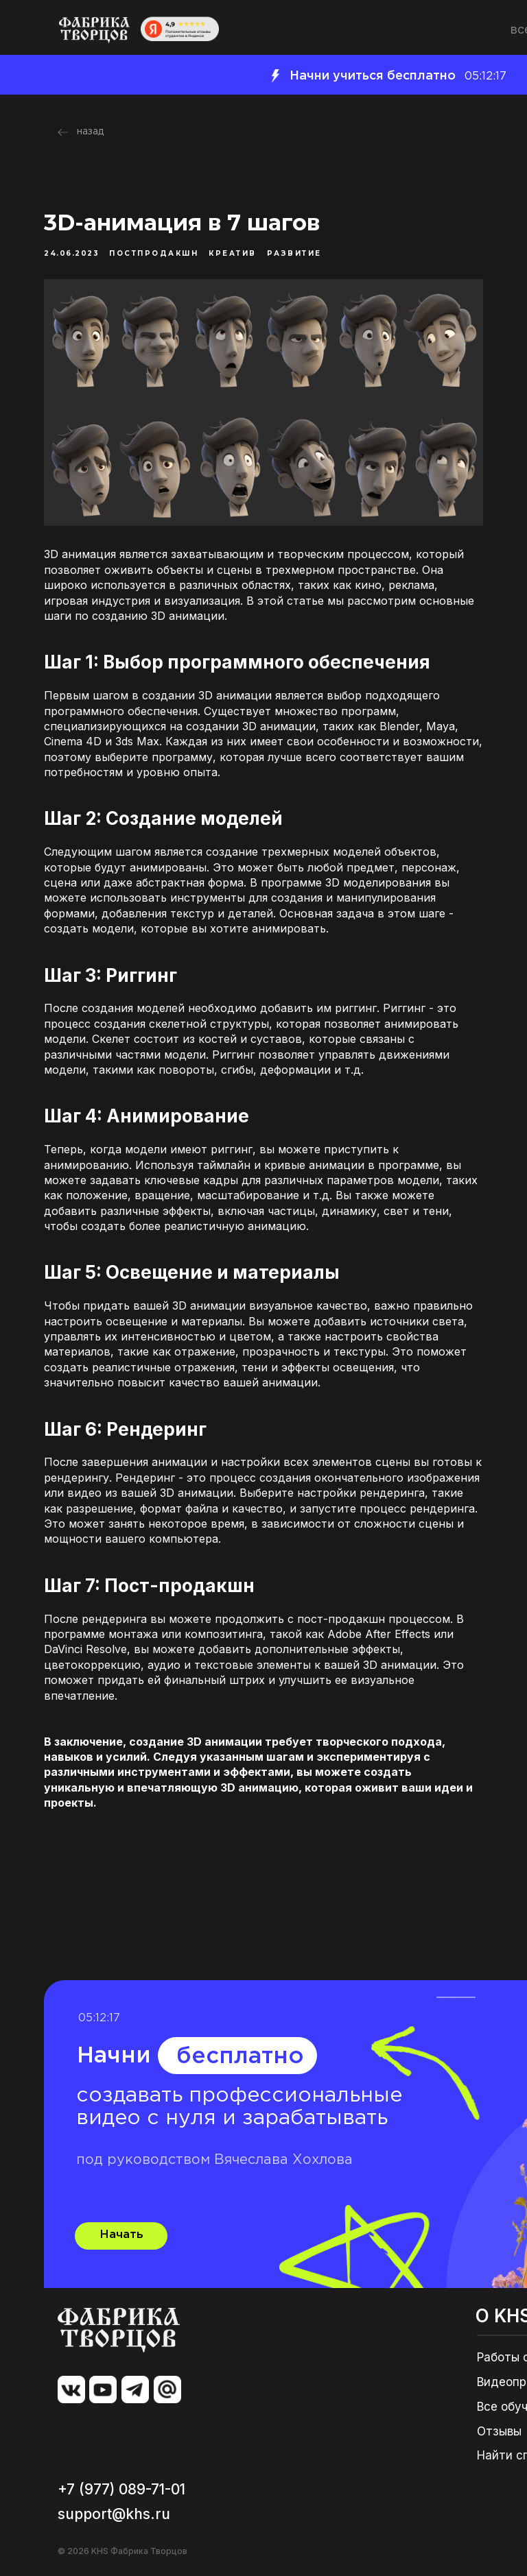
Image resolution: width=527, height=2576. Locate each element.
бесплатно (240, 2057)
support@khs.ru (114, 2514)
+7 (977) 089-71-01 (121, 2489)
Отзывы (499, 2431)
